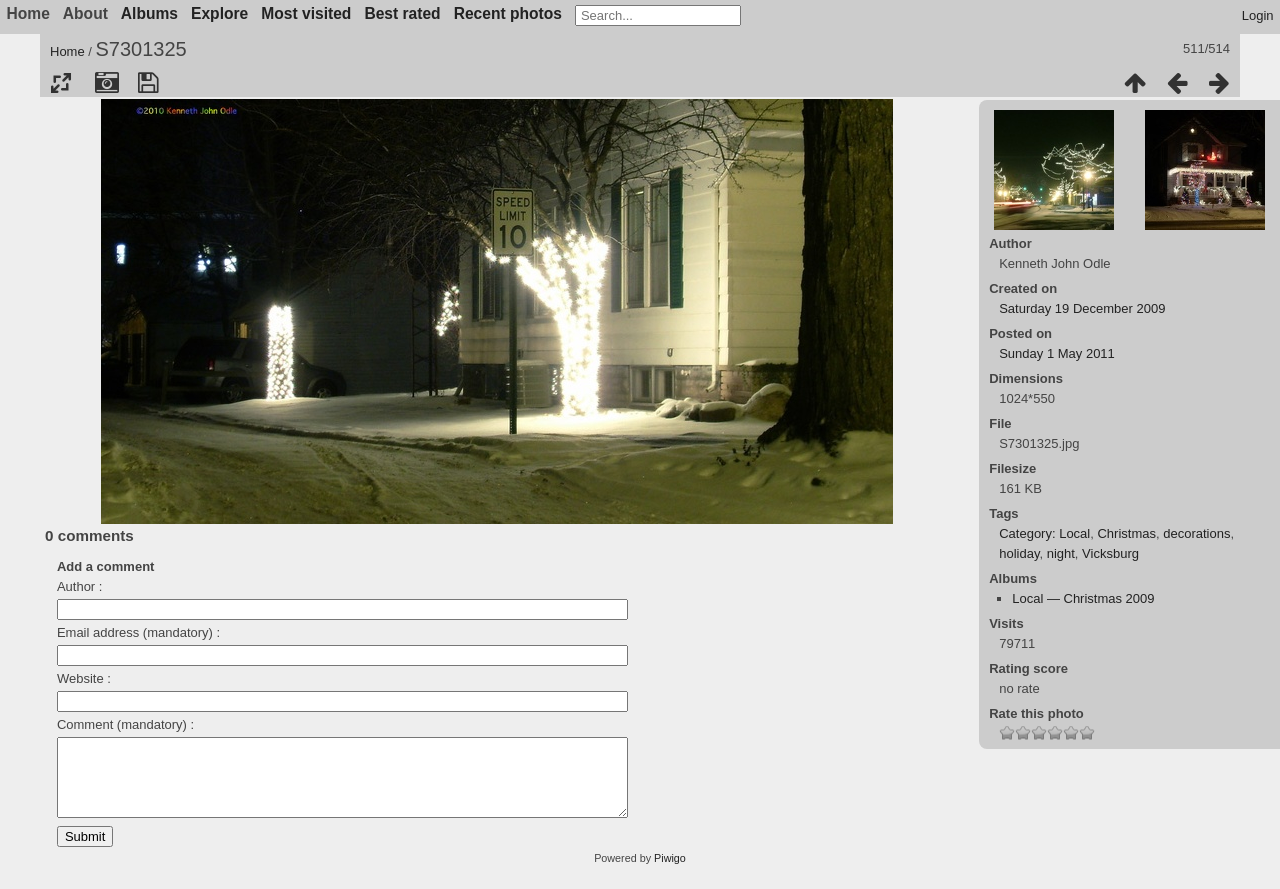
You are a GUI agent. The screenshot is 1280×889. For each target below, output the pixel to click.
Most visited (306, 13)
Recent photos (508, 13)
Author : (80, 586)
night (1061, 553)
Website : (84, 678)
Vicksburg (1110, 553)
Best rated (402, 13)
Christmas (1126, 533)
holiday (1019, 553)
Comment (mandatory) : (125, 724)
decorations (1196, 533)
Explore (219, 13)
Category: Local (1044, 533)
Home (67, 51)
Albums (149, 13)
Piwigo (670, 873)
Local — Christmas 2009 (1083, 598)
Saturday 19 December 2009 (1082, 308)
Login (1258, 15)
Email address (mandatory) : (138, 632)
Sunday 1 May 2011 (1057, 353)
